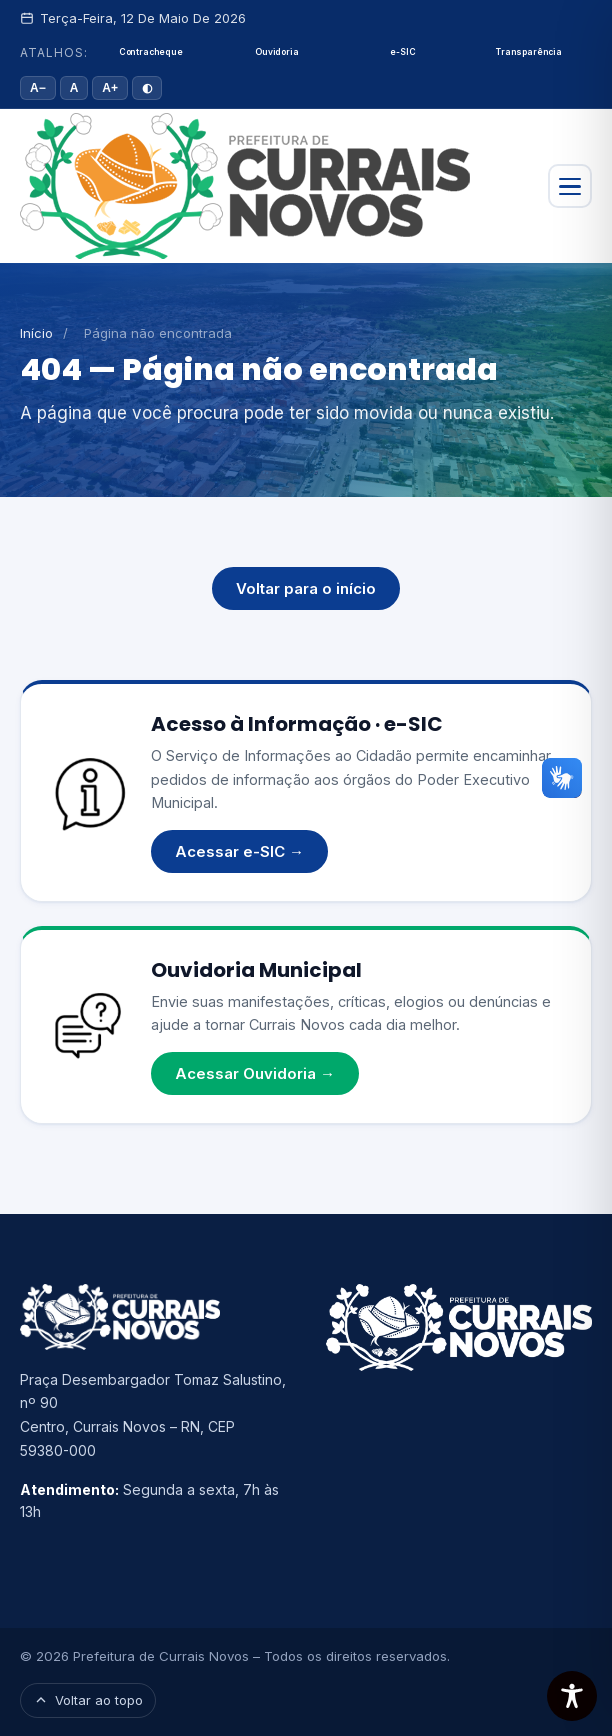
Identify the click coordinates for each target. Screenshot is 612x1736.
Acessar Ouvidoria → (255, 1073)
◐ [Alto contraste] (147, 88)
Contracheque (151, 52)
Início (36, 333)
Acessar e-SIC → (239, 851)
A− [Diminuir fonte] (38, 88)
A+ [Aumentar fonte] (110, 88)
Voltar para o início (306, 588)
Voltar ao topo (88, 1700)
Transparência (529, 52)
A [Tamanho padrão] (74, 88)
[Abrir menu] (570, 186)
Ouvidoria (276, 52)
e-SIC (402, 52)
